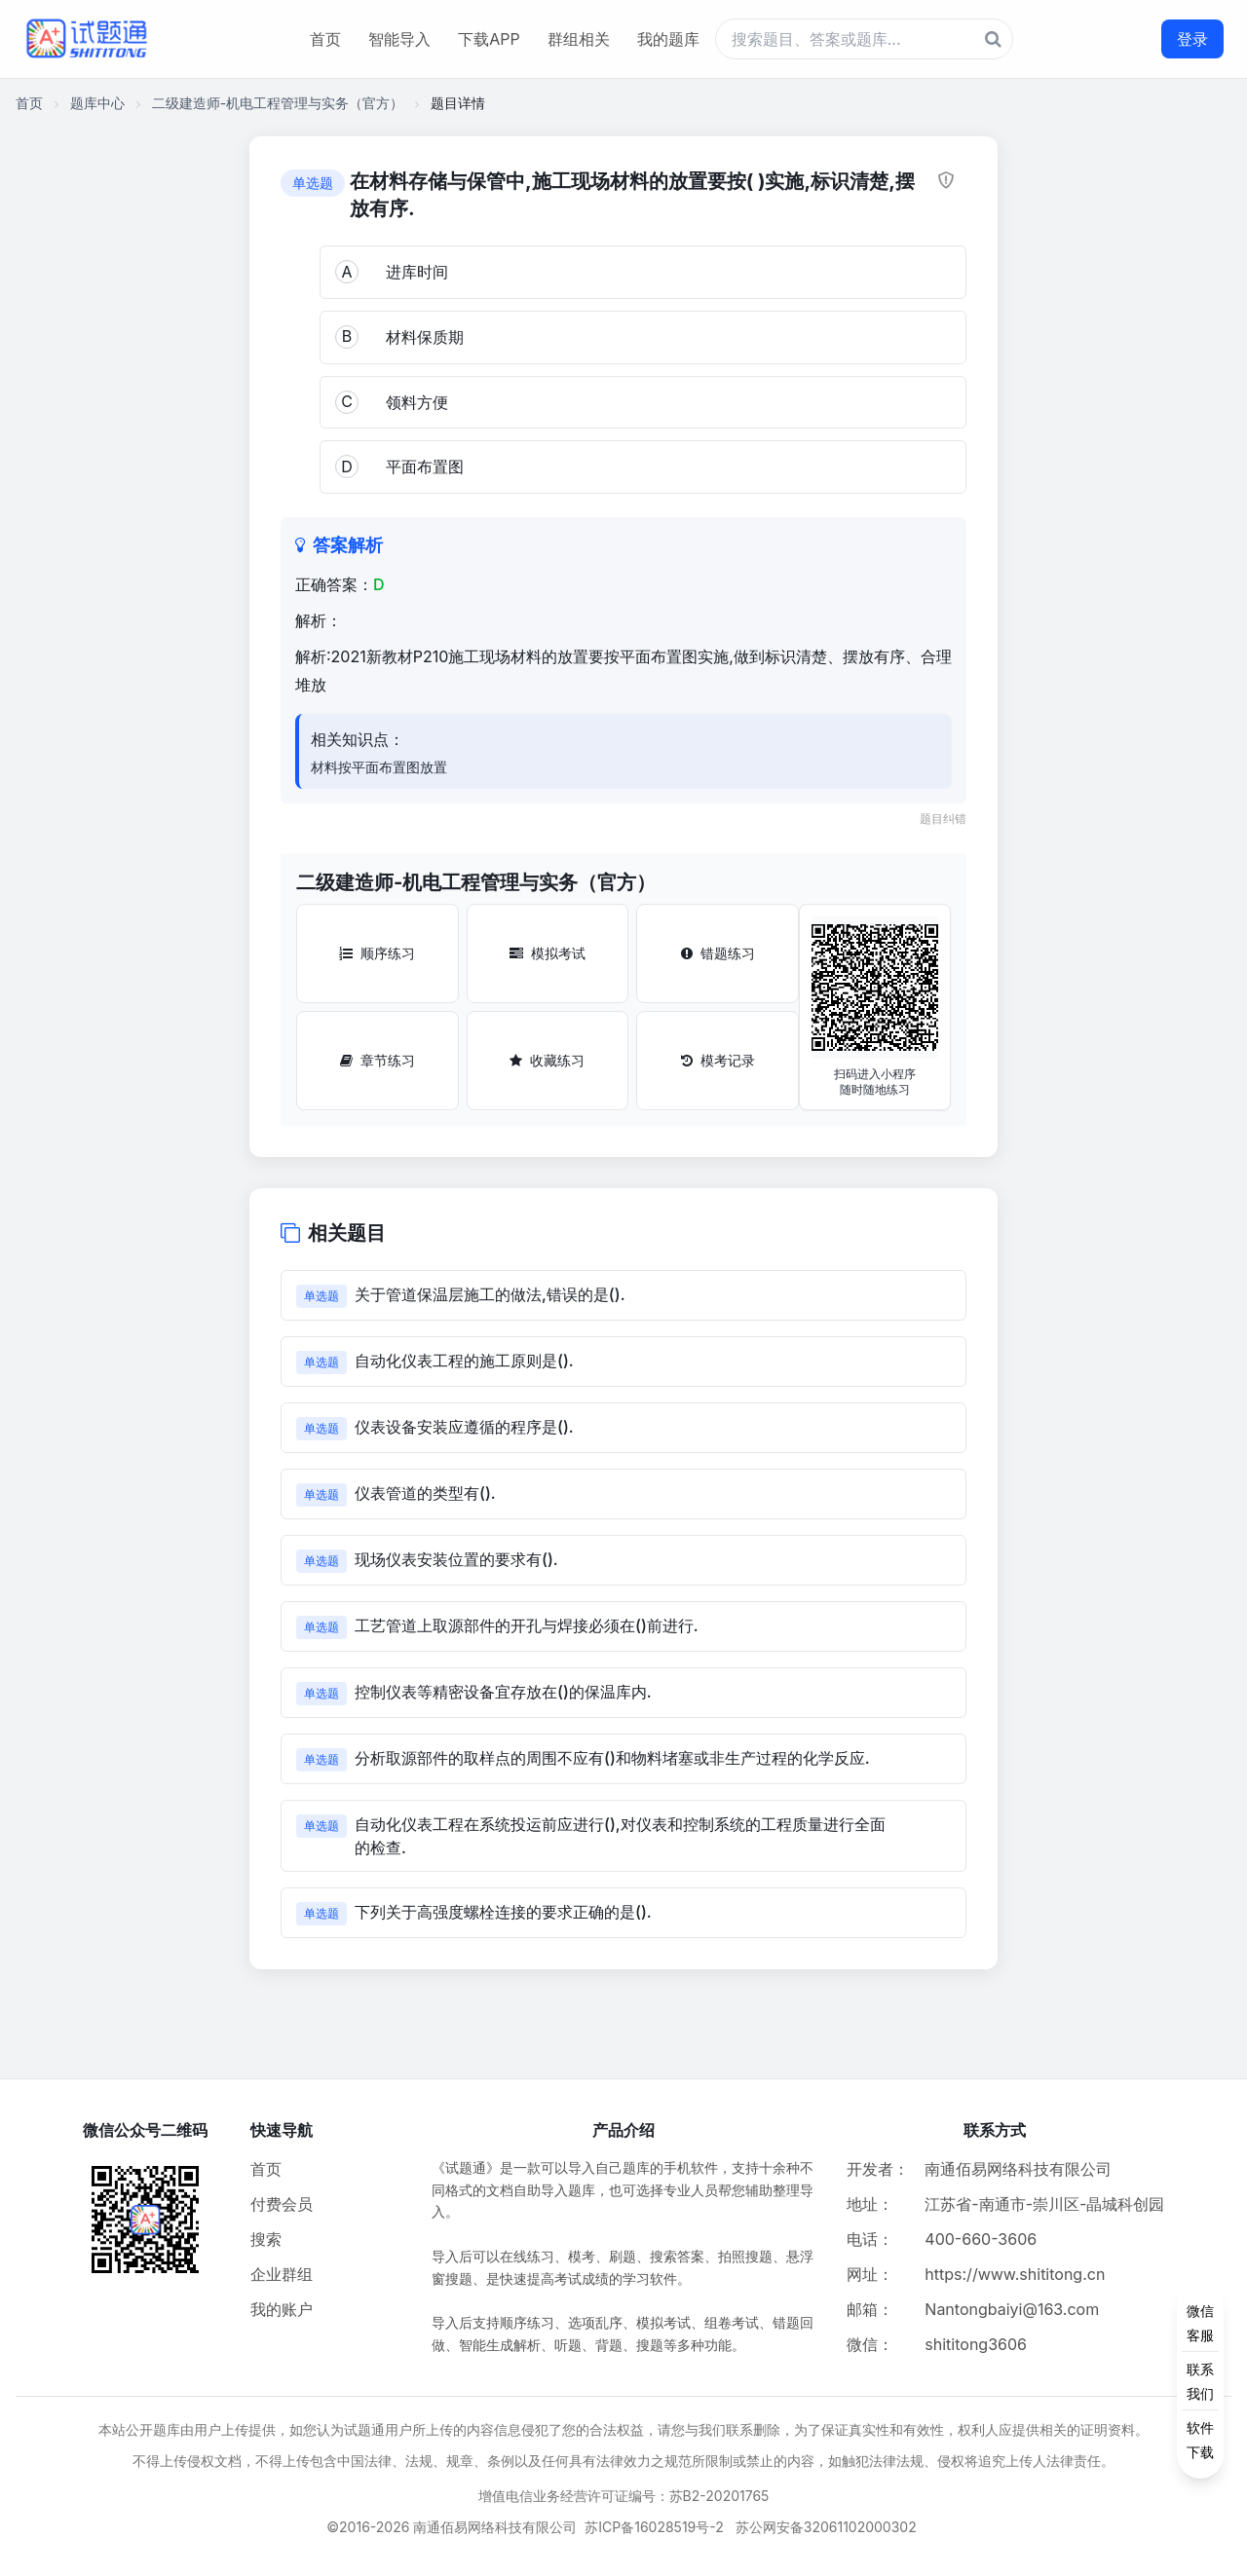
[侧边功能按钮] (1200, 2381)
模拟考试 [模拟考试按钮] (548, 953)
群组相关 (579, 39)
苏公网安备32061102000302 (826, 2527)
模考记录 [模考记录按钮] (718, 1060)
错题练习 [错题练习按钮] (718, 953)
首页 (325, 39)
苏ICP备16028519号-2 (654, 2527)
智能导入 (399, 39)
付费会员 (281, 2204)
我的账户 (281, 2309)
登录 (1192, 39)
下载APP (488, 39)
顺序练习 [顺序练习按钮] (377, 953)
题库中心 (97, 102)
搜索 (266, 2239)
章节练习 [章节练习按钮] (377, 1060)
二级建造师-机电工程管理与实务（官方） (277, 102)
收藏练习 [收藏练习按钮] (547, 1060)
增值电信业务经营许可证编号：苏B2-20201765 (624, 2495)
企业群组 (281, 2274)
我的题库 (668, 39)
